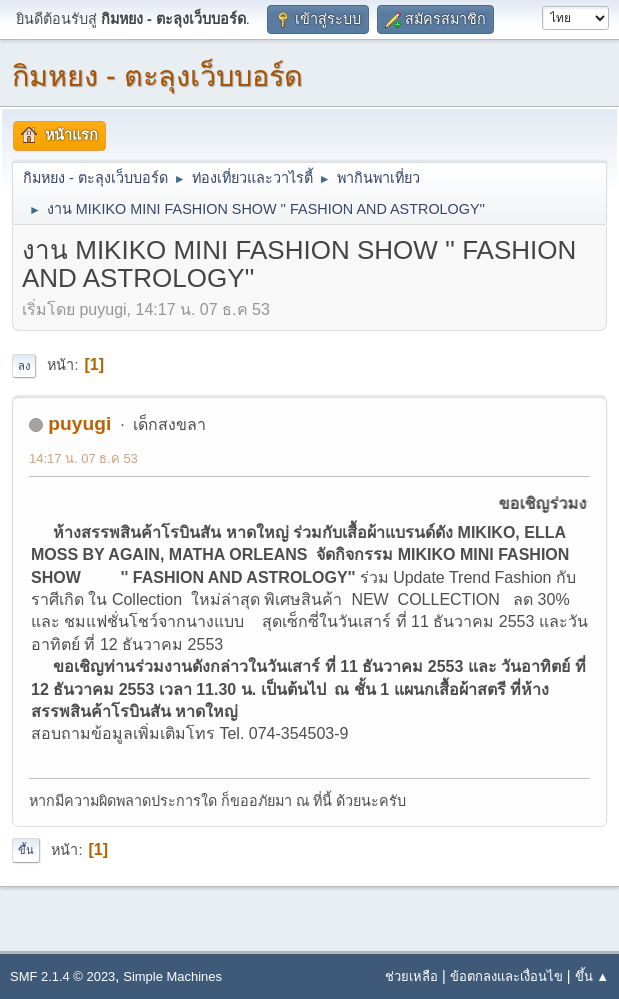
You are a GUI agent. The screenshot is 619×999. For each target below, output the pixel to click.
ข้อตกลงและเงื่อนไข (506, 976)
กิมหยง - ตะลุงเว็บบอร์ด (157, 76)
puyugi (79, 423)
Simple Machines (172, 976)
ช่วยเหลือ (411, 976)
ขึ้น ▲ (592, 976)
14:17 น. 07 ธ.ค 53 (83, 458)
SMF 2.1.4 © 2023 (62, 976)
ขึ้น (26, 850)
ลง (24, 366)
